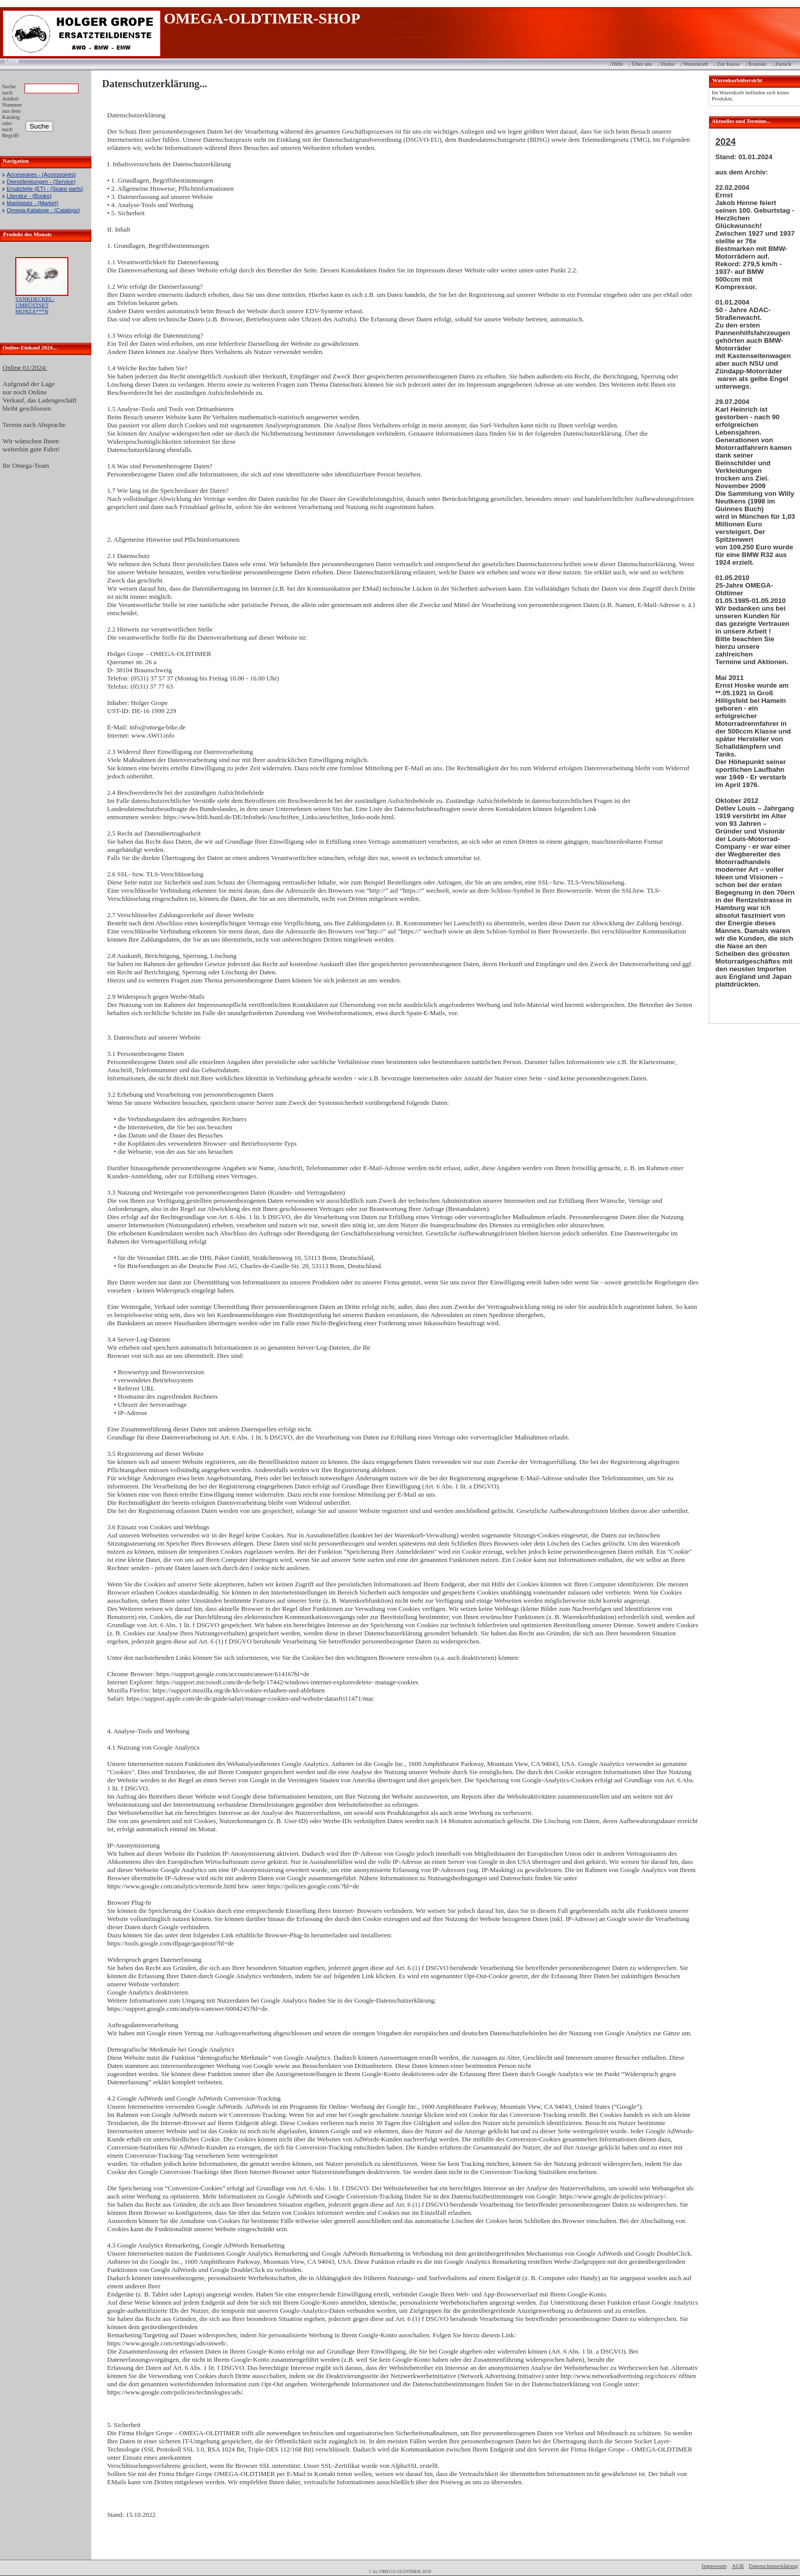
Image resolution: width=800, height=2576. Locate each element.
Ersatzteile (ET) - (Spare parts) (45, 189)
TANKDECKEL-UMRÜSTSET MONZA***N (35, 305)
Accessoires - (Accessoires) (41, 174)
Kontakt (757, 64)
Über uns (642, 64)
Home (667, 64)
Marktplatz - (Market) (32, 203)
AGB (737, 2566)
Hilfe (617, 64)
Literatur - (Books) (29, 196)
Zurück (783, 64)
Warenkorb (695, 64)
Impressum (714, 2566)
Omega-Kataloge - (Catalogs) (43, 210)
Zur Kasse (728, 64)
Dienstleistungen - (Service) (41, 182)
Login (8, 60)
